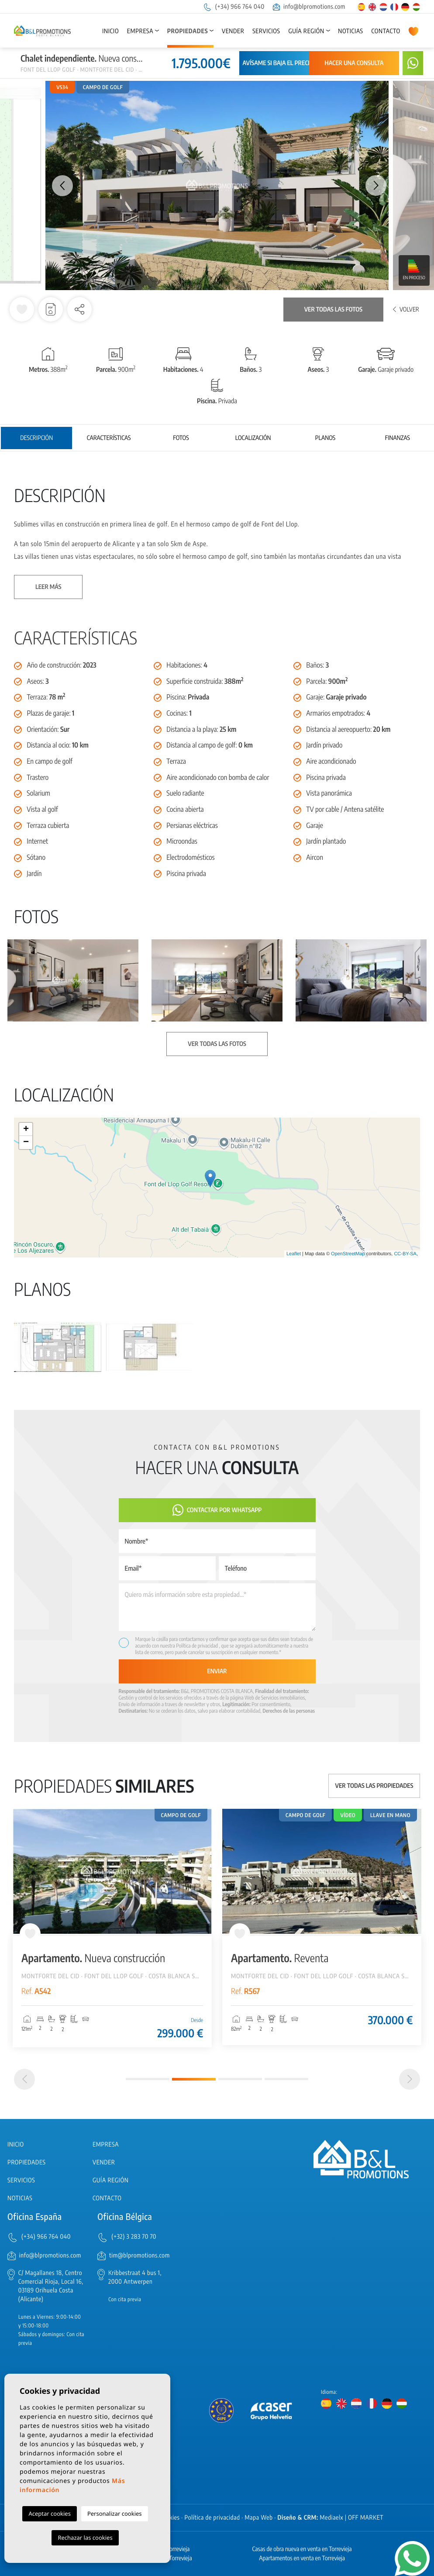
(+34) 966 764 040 (233, 6)
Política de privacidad (197, 1645)
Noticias (350, 31)
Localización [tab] (253, 438)
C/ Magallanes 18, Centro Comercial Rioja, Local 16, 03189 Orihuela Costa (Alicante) (50, 2286)
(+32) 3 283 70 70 (133, 2236)
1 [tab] (147, 2079)
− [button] (26, 1142)
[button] (79, 309)
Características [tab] (109, 438)
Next (375, 185)
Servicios (266, 31)
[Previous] (24, 2079)
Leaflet (293, 1254)
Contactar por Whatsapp (217, 1510)
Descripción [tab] (36, 438)
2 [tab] (194, 2079)
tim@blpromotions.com (139, 2255)
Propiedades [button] (187, 31)
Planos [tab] (325, 438)
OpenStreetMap (348, 1254)
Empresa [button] (140, 31)
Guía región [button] (306, 31)
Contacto (385, 31)
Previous (58, 185)
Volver (406, 309)
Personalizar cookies (114, 2513)
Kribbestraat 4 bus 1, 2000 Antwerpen (135, 2277)
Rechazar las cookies (85, 2537)
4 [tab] (286, 2079)
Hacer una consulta (354, 63)
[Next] (409, 2079)
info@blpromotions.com (309, 6)
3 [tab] (240, 2079)
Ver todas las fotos (333, 309)
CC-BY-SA (405, 1254)
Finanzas (397, 438)
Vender (233, 31)
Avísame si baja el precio (278, 63)
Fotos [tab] (181, 438)
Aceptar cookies (49, 2513)
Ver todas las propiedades (374, 1786)
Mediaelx (332, 2517)
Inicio (110, 31)
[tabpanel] (112, 1928)
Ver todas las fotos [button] (217, 1044)
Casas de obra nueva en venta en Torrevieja (302, 2549)
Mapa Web (259, 2517)
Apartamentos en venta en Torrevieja (302, 2558)
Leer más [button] (48, 587)
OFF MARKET (365, 2517)
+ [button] (26, 1129)
